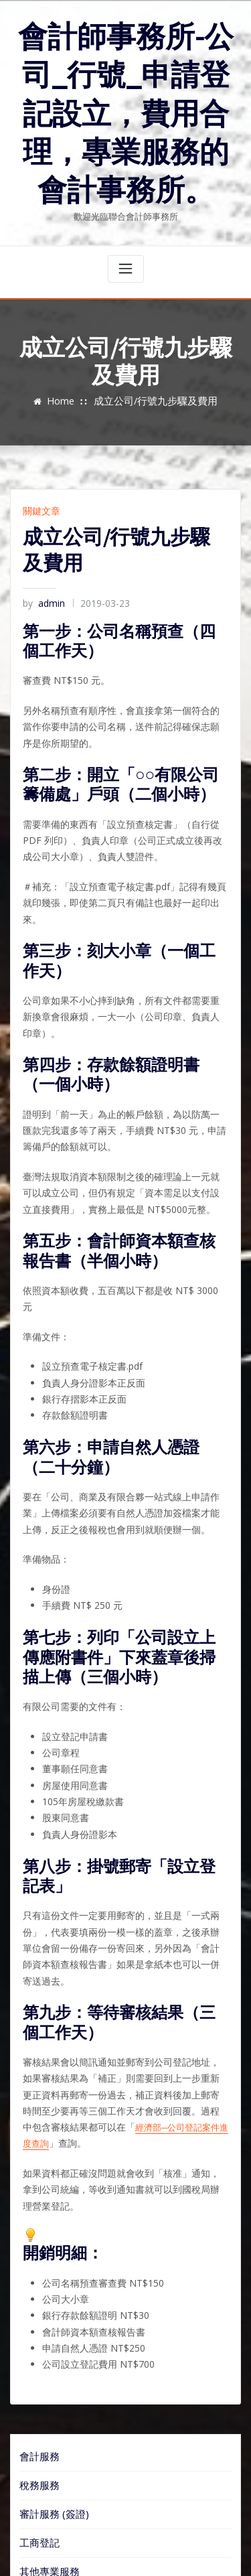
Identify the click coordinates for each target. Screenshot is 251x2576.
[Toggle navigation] (126, 246)
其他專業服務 (45, 2396)
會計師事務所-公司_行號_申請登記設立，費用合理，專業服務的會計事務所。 (125, 101)
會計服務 (36, 2289)
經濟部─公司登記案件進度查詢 (117, 1989)
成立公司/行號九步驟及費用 (154, 378)
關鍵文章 (39, 487)
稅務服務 (36, 2315)
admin (42, 578)
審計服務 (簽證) (48, 2342)
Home (68, 378)
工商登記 (36, 2369)
